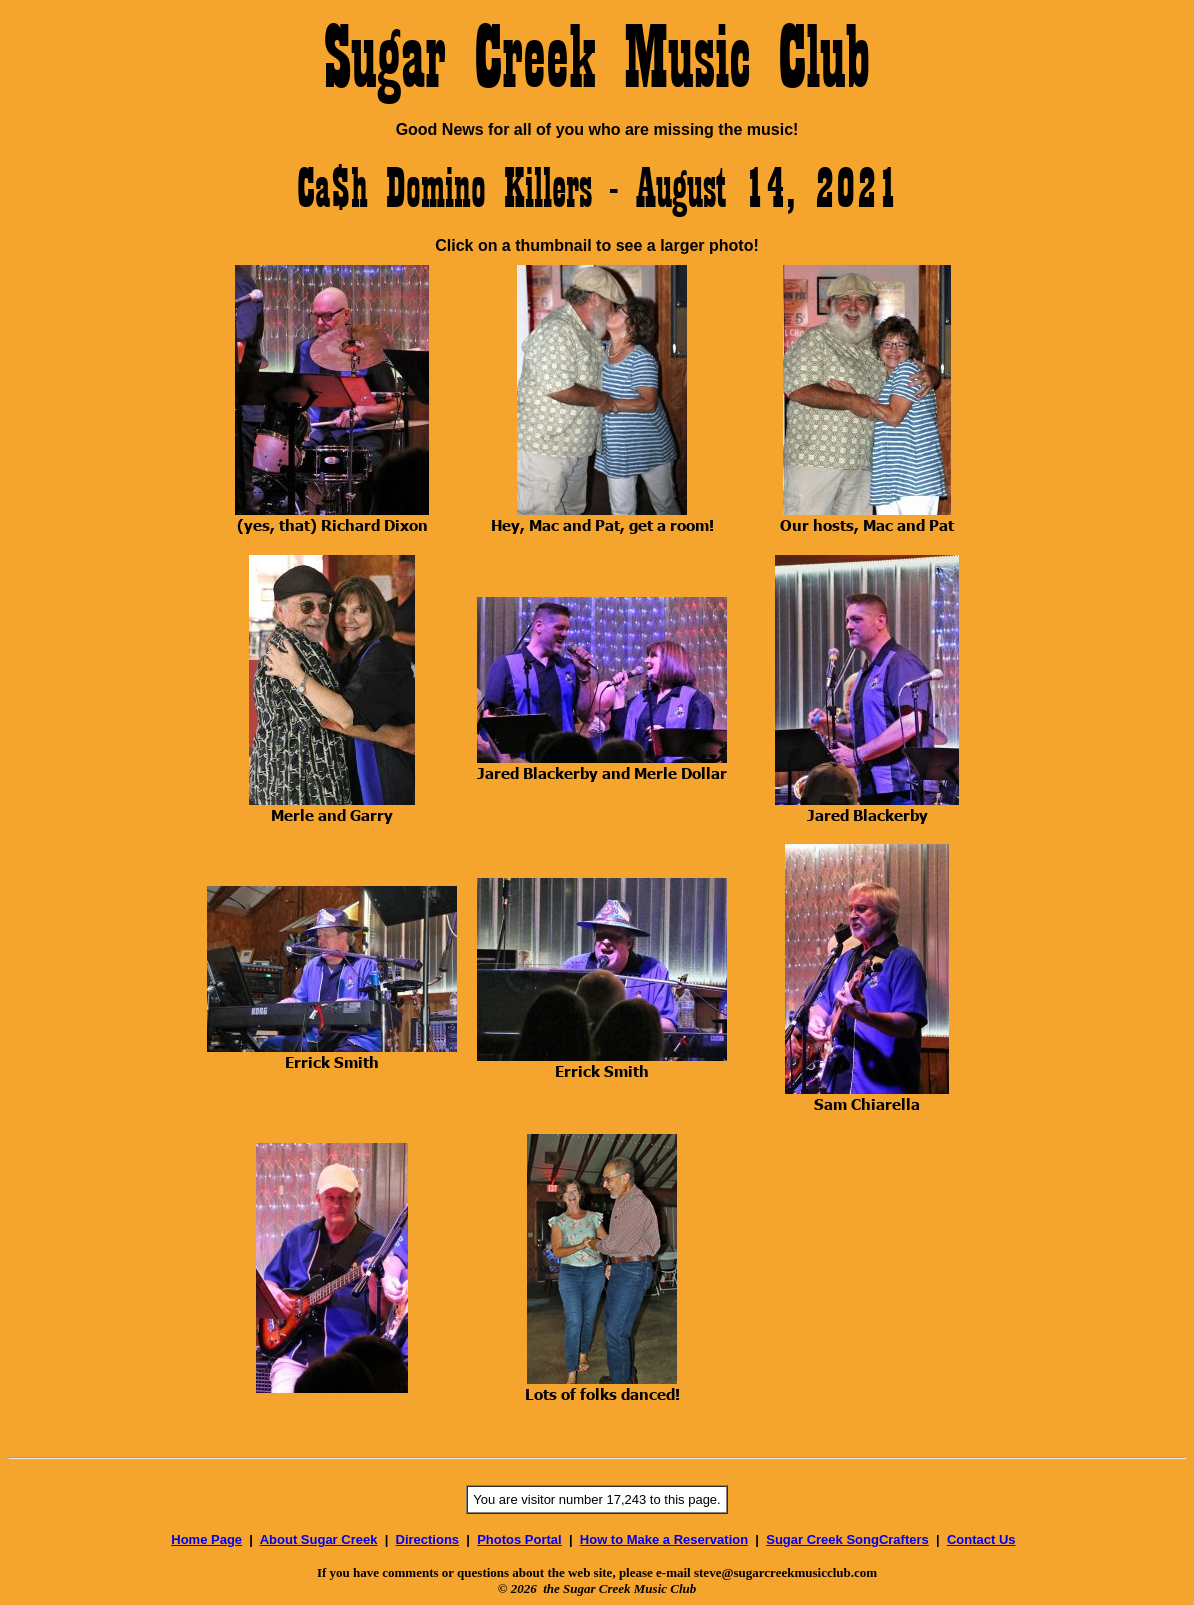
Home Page (206, 1539)
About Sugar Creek (319, 1539)
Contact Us (981, 1539)
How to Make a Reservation (664, 1539)
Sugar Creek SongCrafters (847, 1539)
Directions (428, 1539)
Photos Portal (519, 1539)
